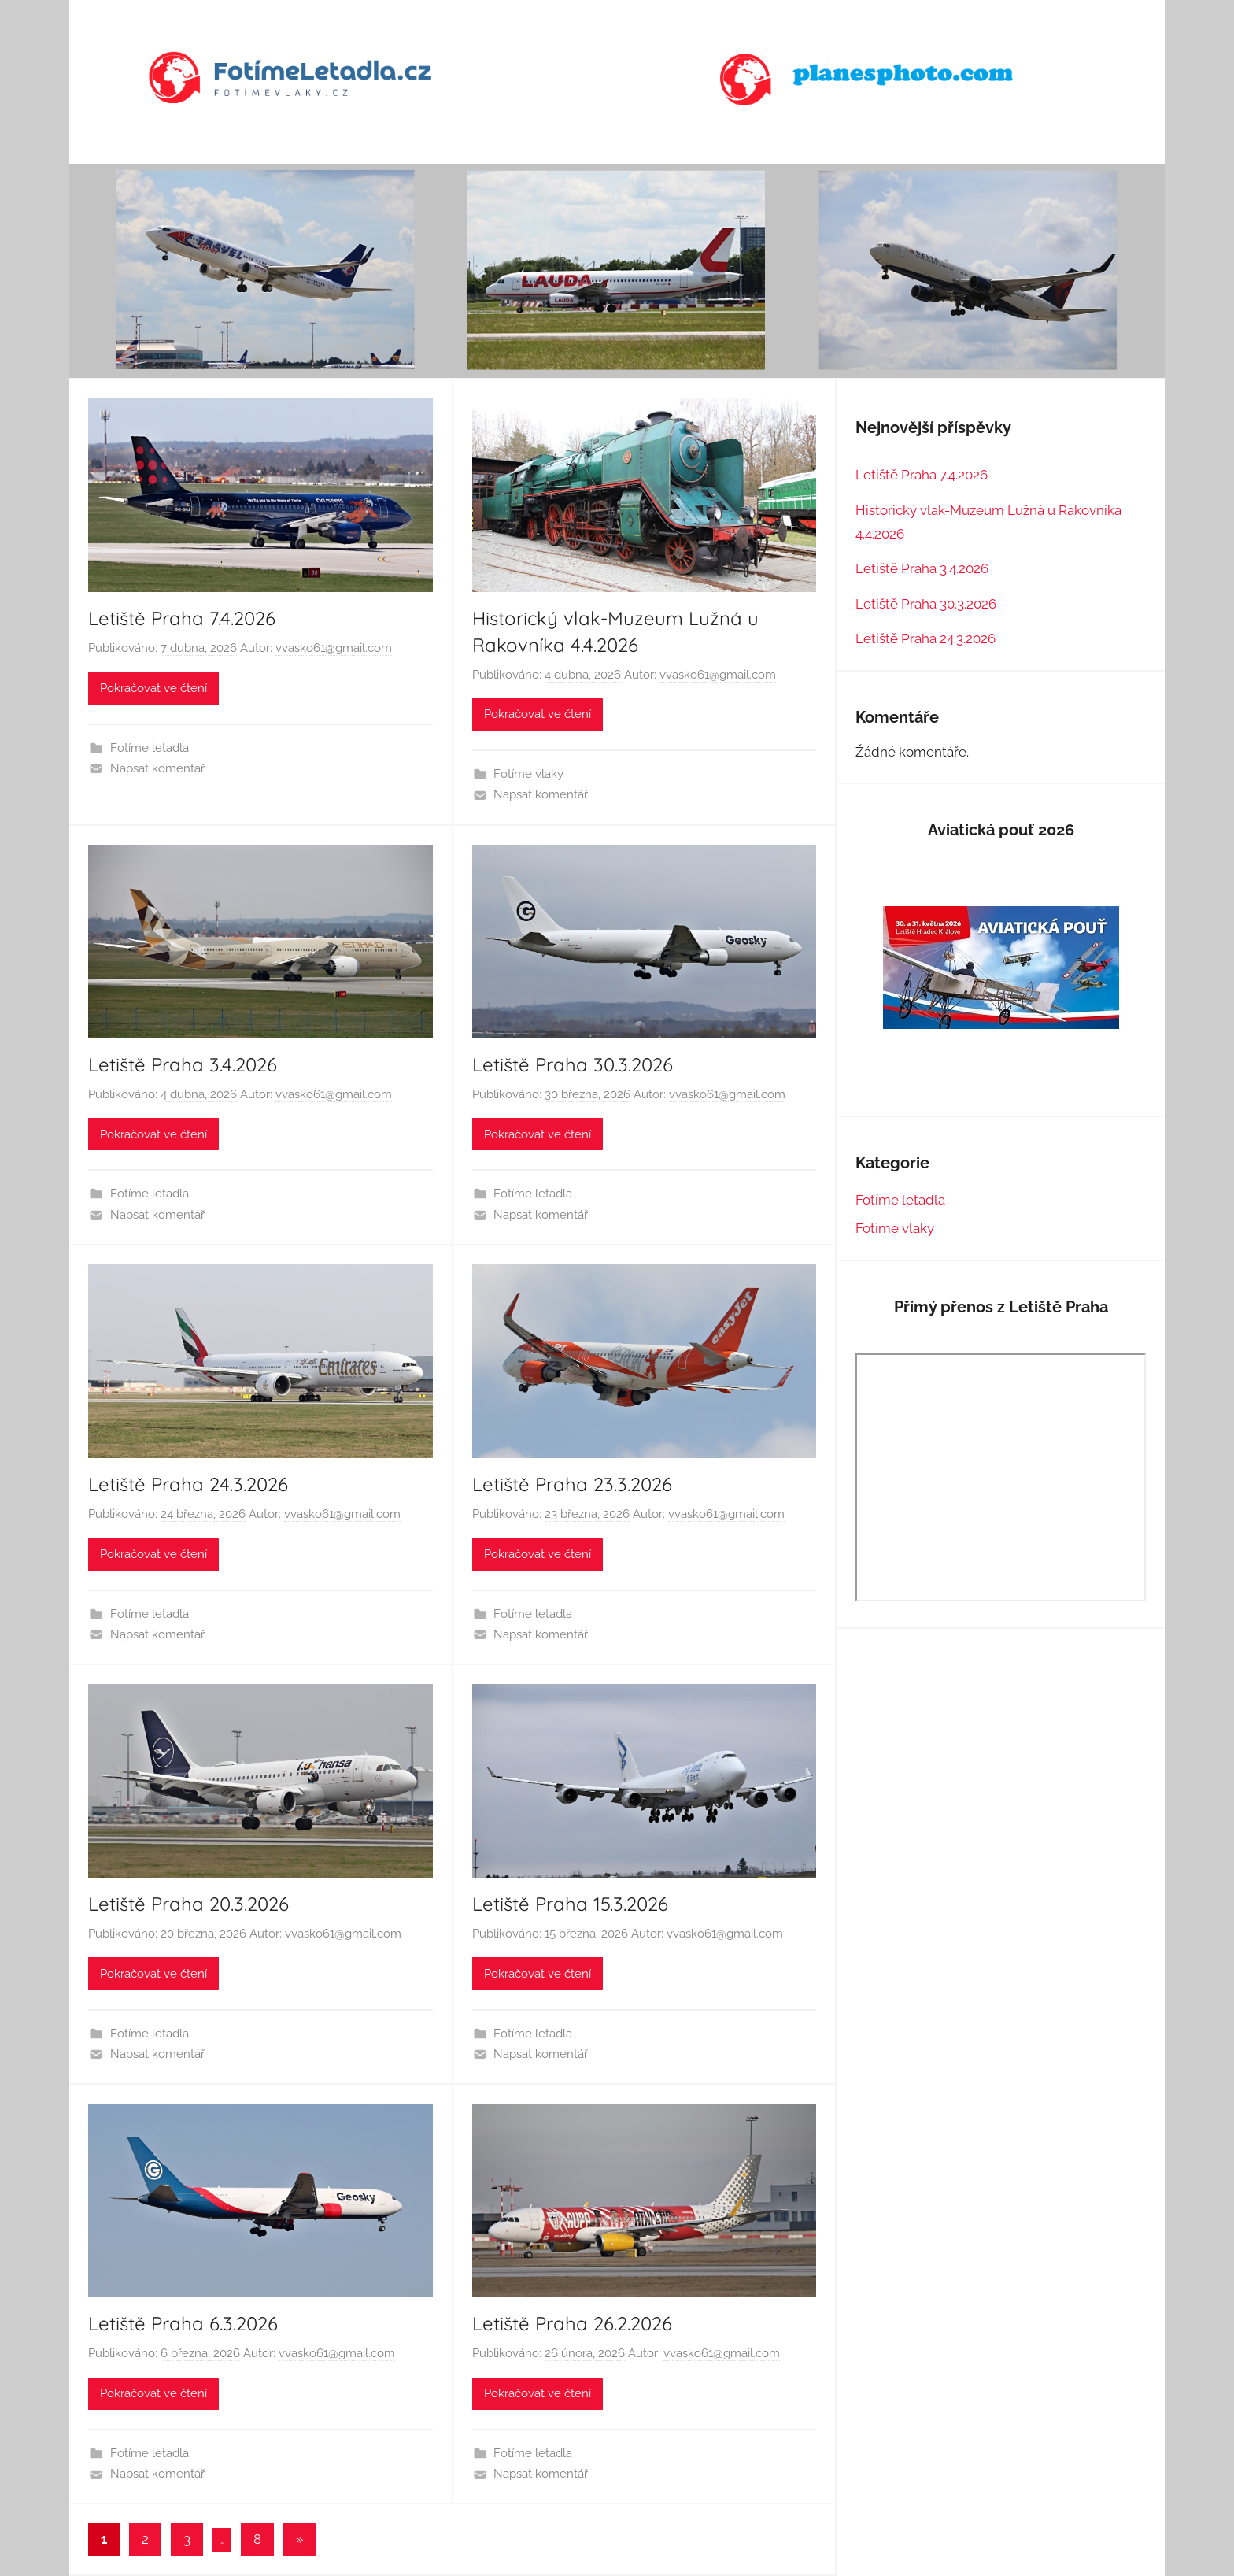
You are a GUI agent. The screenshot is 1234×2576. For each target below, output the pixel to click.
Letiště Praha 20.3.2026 (188, 1903)
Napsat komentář (157, 768)
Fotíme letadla (149, 748)
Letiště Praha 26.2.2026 (572, 2323)
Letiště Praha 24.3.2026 (188, 1484)
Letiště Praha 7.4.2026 (181, 618)
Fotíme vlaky (528, 774)
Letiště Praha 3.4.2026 (182, 1064)
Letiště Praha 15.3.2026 (570, 1903)
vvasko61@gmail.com (333, 648)
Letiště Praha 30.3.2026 (572, 1064)
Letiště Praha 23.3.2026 (572, 1484)
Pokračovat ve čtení (153, 688)
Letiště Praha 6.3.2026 (183, 2323)
